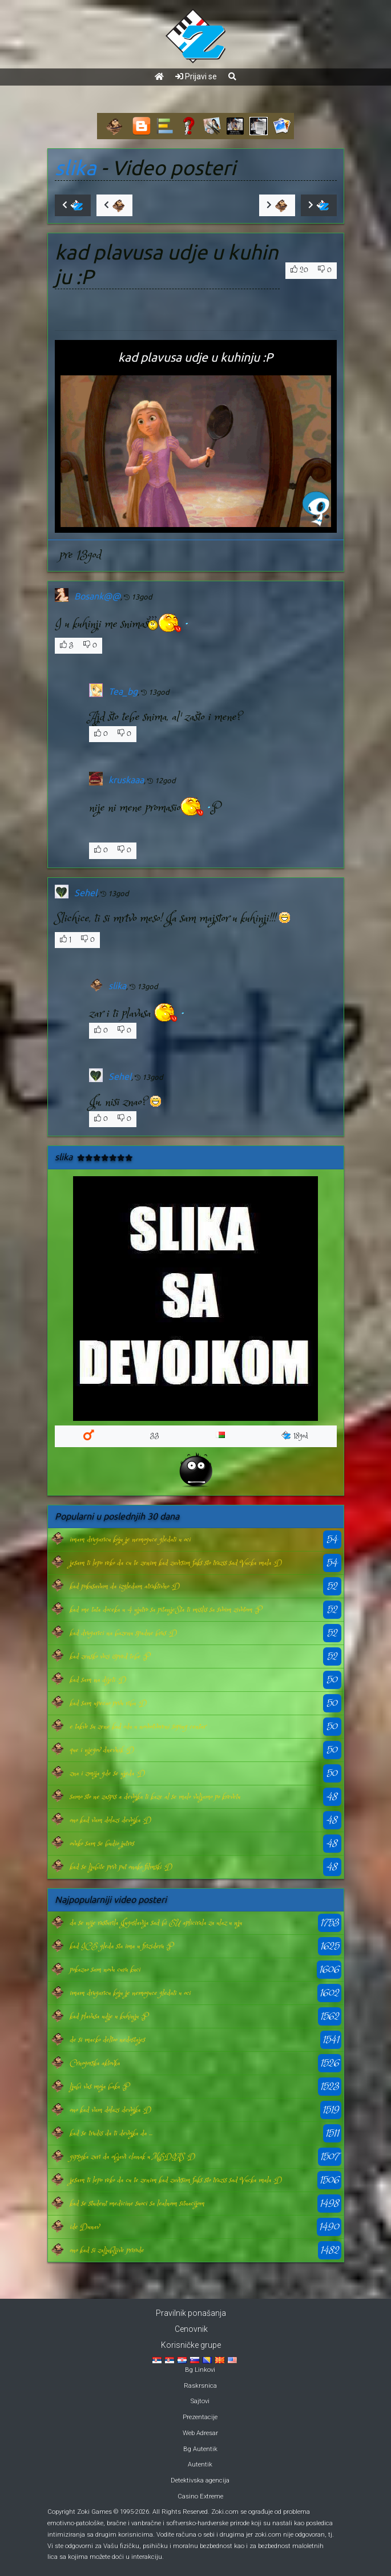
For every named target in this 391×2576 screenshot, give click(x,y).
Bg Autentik (200, 2449)
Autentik (200, 2464)
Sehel (85, 893)
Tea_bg (123, 691)
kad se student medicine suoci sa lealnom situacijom (137, 2203)
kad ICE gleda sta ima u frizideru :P (121, 1946)
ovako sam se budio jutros (102, 1843)
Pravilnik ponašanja (191, 2313)
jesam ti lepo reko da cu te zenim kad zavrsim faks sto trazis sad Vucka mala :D (176, 1563)
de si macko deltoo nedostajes (107, 2040)
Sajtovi (200, 2401)
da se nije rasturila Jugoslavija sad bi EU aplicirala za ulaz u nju (156, 1923)
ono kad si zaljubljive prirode (107, 2250)
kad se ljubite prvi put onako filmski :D (121, 1867)
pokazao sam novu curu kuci (105, 1969)
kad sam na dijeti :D (98, 1680)
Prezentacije (200, 2417)
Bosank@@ (97, 596)
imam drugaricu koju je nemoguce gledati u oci (130, 1539)
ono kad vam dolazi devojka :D (110, 1820)
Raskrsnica (200, 2385)
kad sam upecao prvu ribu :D (108, 1703)
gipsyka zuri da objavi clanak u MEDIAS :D (132, 2156)
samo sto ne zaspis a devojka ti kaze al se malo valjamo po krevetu (155, 1797)
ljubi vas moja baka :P (99, 2086)
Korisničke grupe (191, 2345)
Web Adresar (200, 2433)
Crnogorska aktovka (95, 2063)
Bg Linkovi (200, 2370)
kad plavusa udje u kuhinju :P (109, 2016)
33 (154, 1436)
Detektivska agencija (200, 2480)
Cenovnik (191, 2329)
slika (75, 167)
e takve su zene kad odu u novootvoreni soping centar (137, 1726)
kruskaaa (126, 780)
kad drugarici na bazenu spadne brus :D (123, 1633)
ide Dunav (84, 2227)
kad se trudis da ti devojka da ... (111, 2133)
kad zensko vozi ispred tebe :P (110, 1656)
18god (294, 1436)
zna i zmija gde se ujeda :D (107, 1773)
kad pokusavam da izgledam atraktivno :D (125, 1586)
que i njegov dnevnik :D (102, 1750)
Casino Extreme (200, 2496)
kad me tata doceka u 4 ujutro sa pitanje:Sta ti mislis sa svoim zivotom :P (165, 1609)
